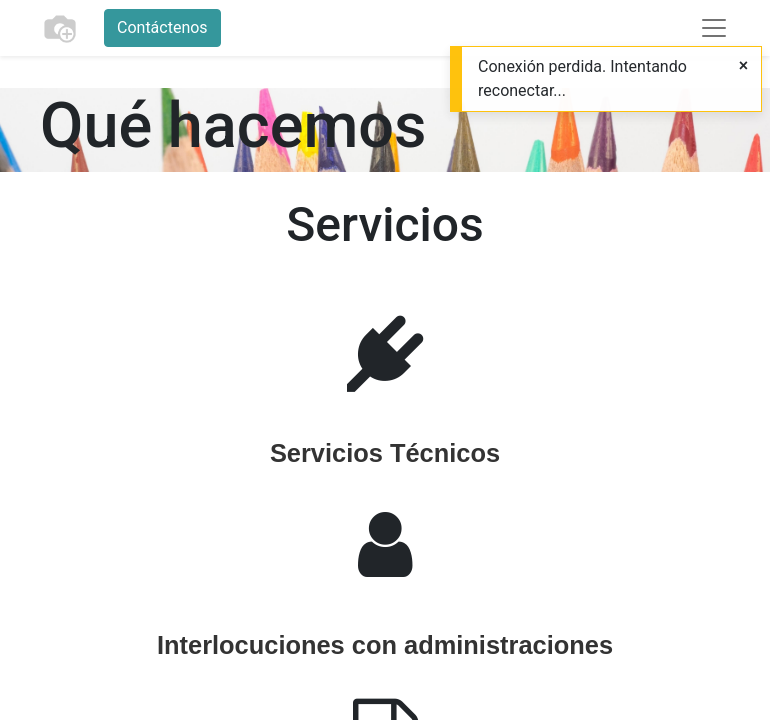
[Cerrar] (743, 66)
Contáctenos (162, 27)
